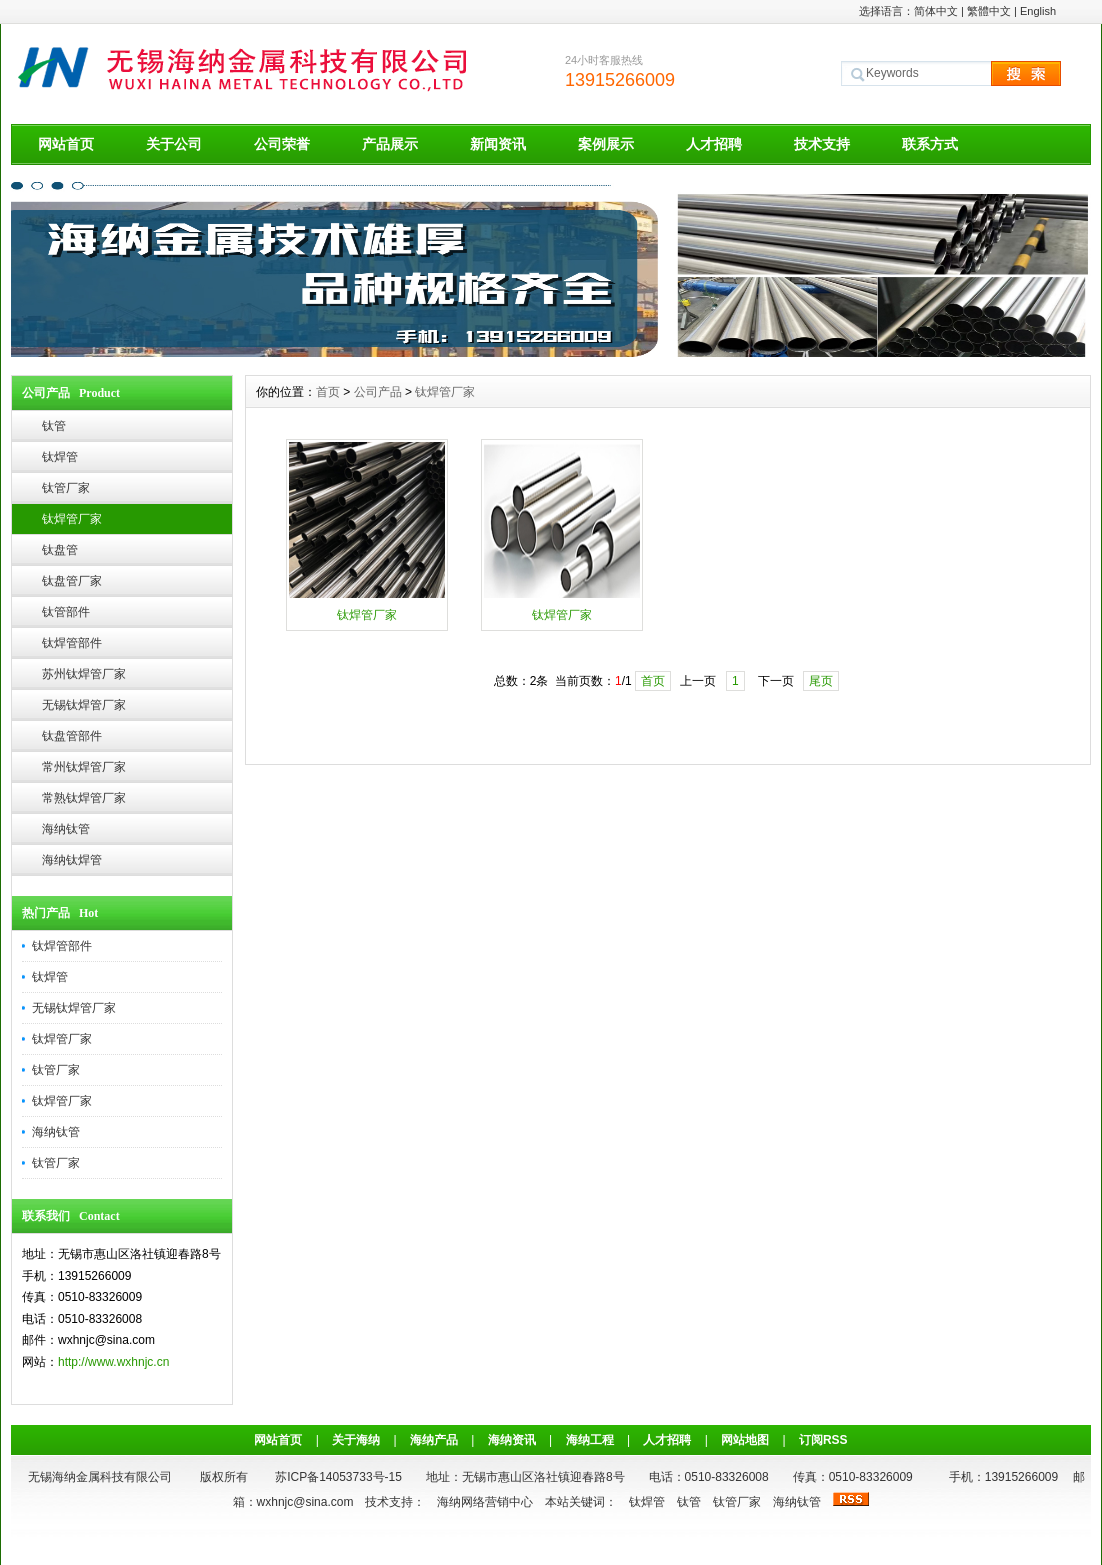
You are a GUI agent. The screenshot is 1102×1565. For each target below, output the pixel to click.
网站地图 (745, 1440)
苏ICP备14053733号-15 (338, 1477)
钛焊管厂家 (72, 519)
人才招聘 (714, 144)
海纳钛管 (66, 829)
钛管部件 (66, 612)
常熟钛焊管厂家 (84, 798)
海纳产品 (434, 1440)
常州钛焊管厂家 (84, 767)
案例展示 (606, 144)
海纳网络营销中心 (485, 1502)
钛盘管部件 (72, 736)
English (1038, 11)
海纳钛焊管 (72, 860)
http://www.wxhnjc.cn (113, 1362)
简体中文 (936, 11)
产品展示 (390, 144)
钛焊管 (60, 457)
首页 (328, 392)
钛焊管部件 (72, 643)
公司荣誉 (282, 144)
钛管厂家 (66, 488)
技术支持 (822, 144)
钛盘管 (60, 550)
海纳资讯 (512, 1440)
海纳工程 (590, 1440)
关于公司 (174, 144)
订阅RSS (823, 1440)
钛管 (54, 426)
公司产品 (378, 392)
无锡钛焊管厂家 (84, 705)
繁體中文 (989, 11)
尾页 (821, 681)
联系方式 (930, 144)
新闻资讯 (498, 144)
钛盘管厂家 (72, 581)
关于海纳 (356, 1440)
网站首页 (66, 144)
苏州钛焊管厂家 (84, 674)
